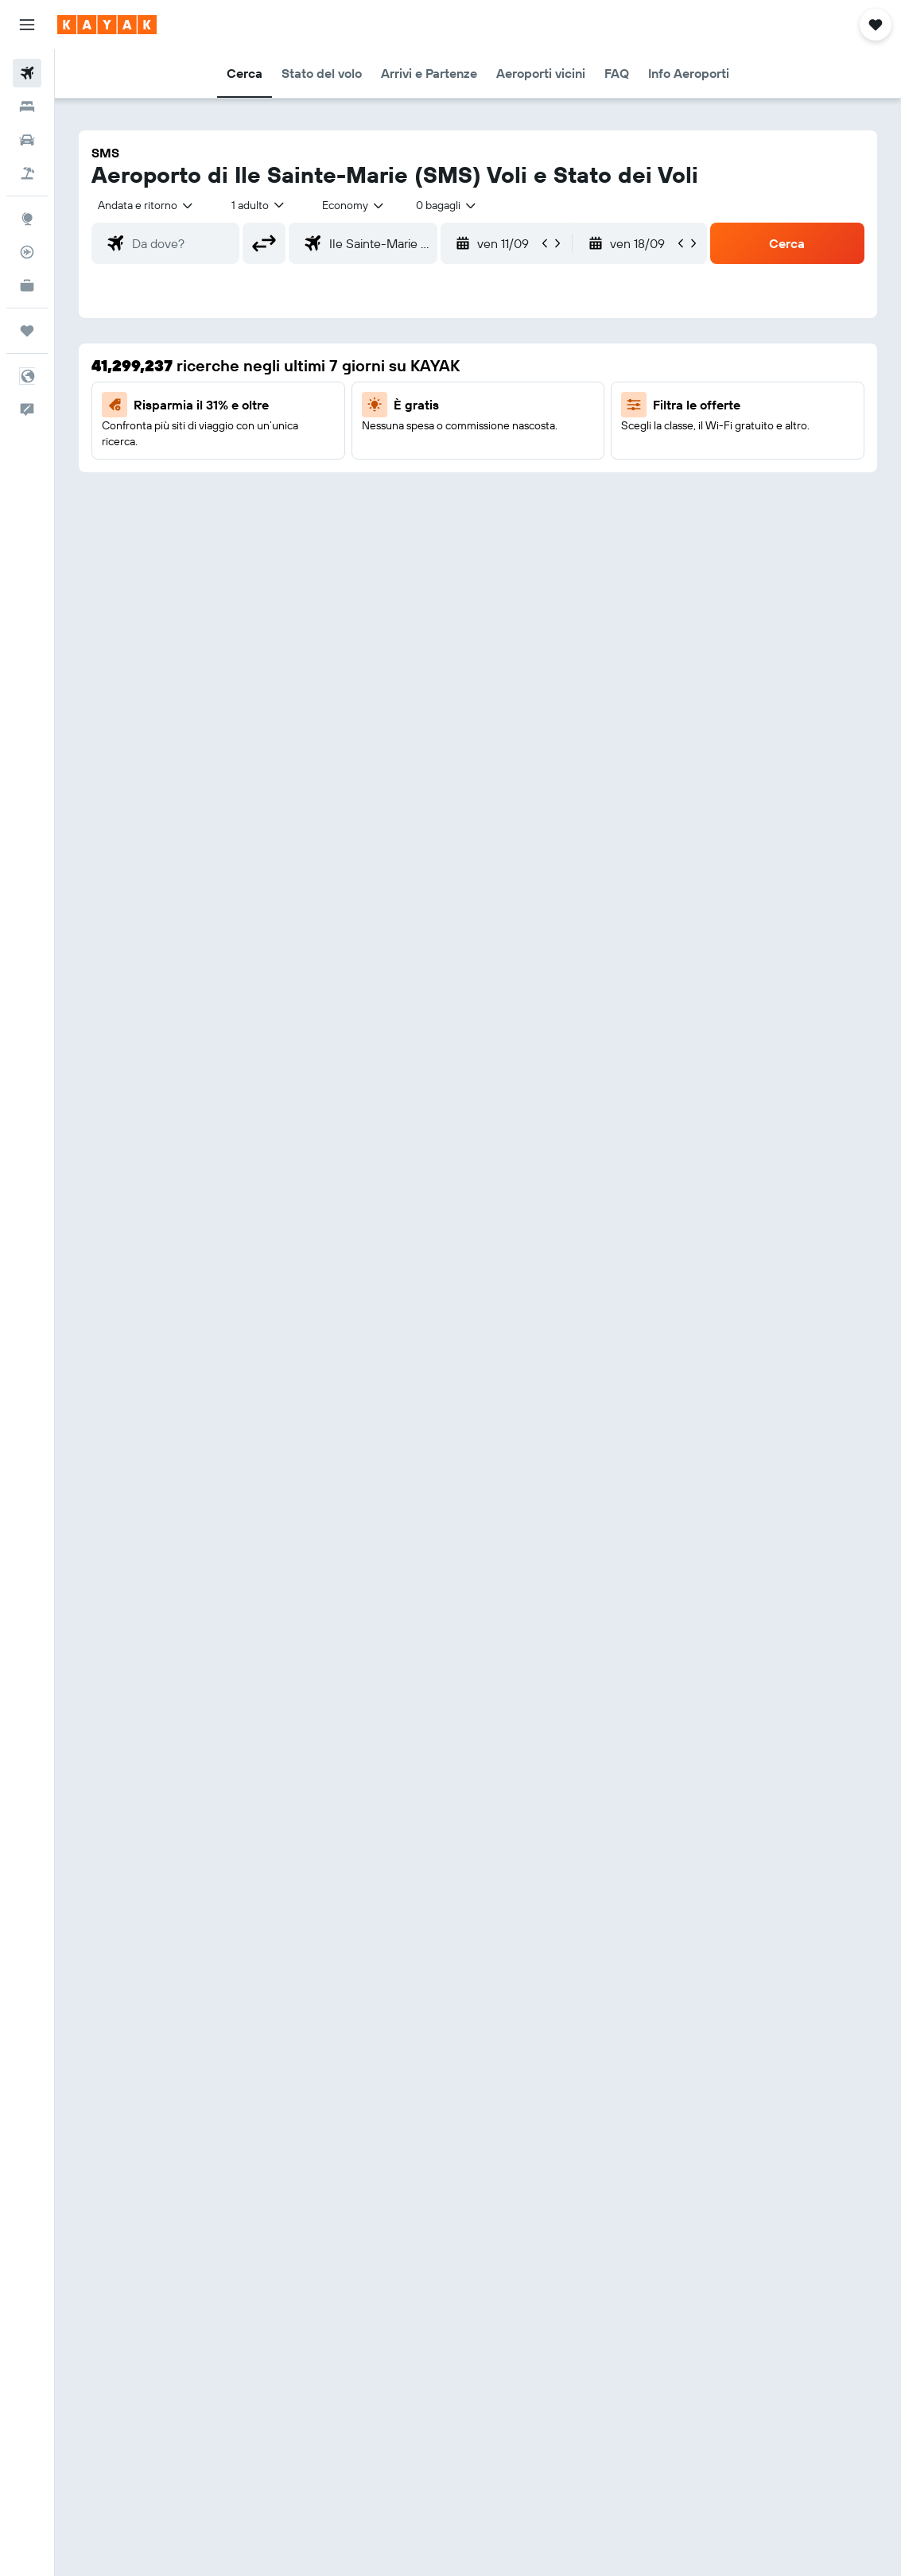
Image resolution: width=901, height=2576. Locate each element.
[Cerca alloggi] (27, 106)
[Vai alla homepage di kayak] (107, 24)
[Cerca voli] (27, 73)
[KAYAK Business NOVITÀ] (27, 285)
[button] (27, 24)
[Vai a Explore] (27, 219)
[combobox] (354, 205)
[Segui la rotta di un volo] (27, 252)
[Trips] (27, 331)
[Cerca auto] (27, 140)
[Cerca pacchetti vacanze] (27, 173)
